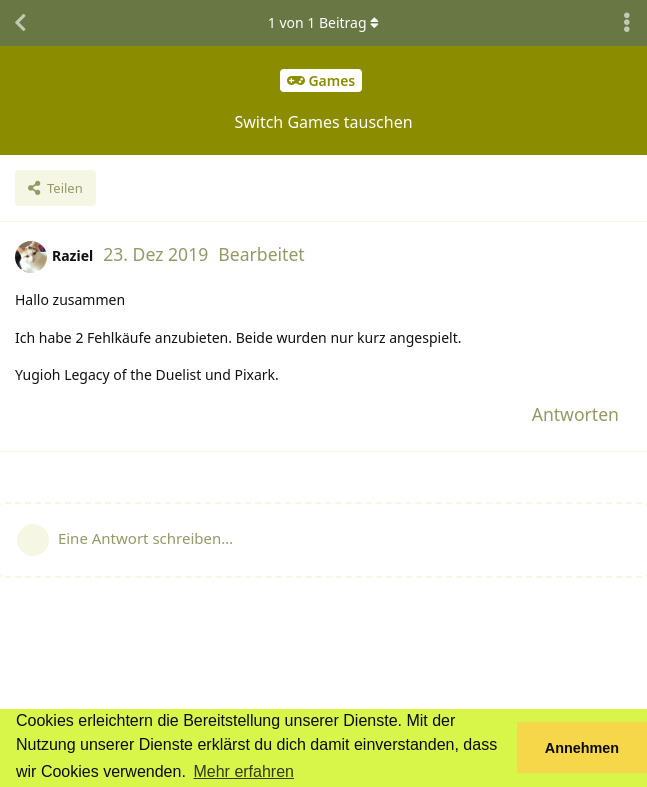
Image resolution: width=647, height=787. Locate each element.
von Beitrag (323, 22)
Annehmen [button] (582, 748)
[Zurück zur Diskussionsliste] (20, 23)
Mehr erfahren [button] (243, 771)
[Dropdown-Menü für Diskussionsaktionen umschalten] (627, 23)
